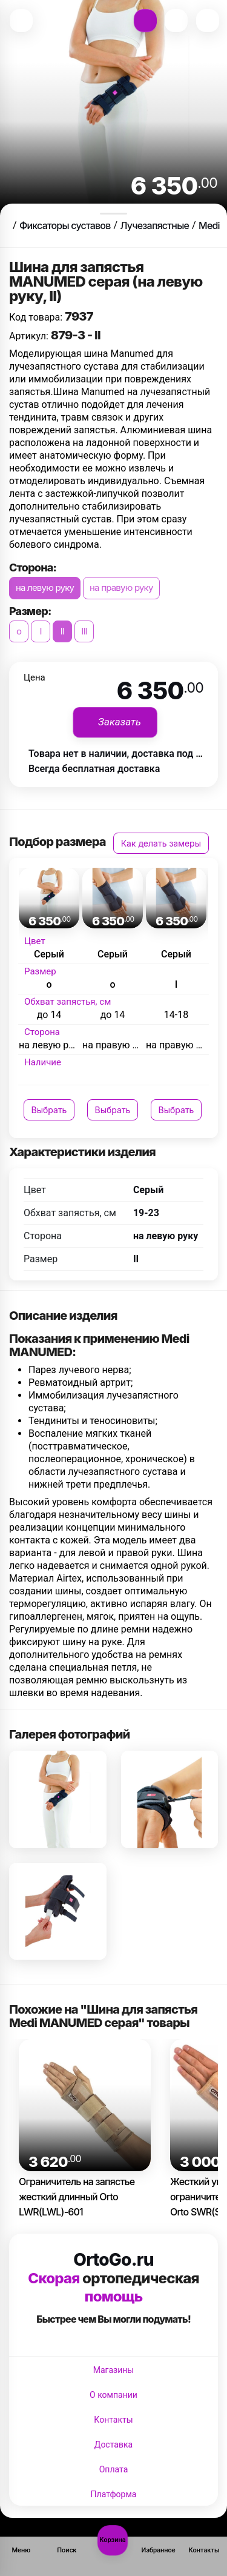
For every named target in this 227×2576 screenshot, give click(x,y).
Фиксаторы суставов (65, 225)
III (84, 631)
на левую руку (45, 587)
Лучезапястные (154, 225)
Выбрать (49, 1110)
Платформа (114, 2494)
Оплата (113, 2469)
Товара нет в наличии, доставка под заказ (125, 753)
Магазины (113, 2370)
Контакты (113, 2420)
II (62, 631)
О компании (113, 2395)
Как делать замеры (161, 843)
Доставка (113, 2444)
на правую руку (121, 587)
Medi (209, 225)
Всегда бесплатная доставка (94, 768)
